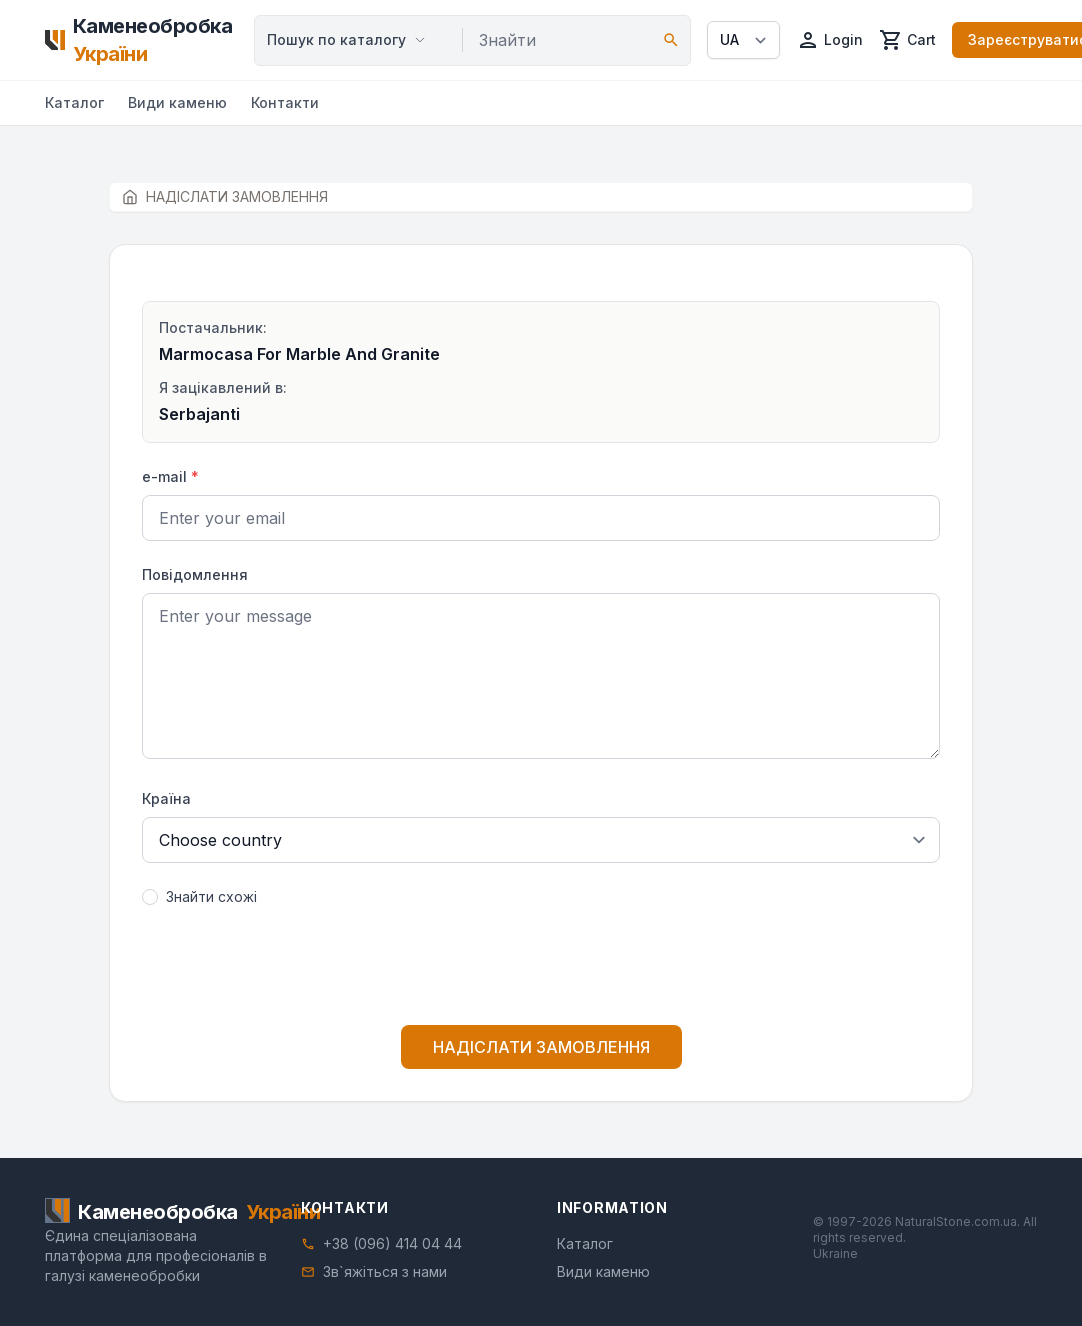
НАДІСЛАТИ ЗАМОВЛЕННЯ (541, 1047)
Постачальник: (213, 327)
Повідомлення (195, 574)
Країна (166, 798)
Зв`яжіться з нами (385, 1271)
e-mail (170, 476)
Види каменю (177, 102)
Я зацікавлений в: (223, 387)
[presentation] (541, 970)
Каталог (74, 102)
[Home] (141, 40)
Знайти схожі (211, 896)
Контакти (285, 102)
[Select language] (743, 40)
